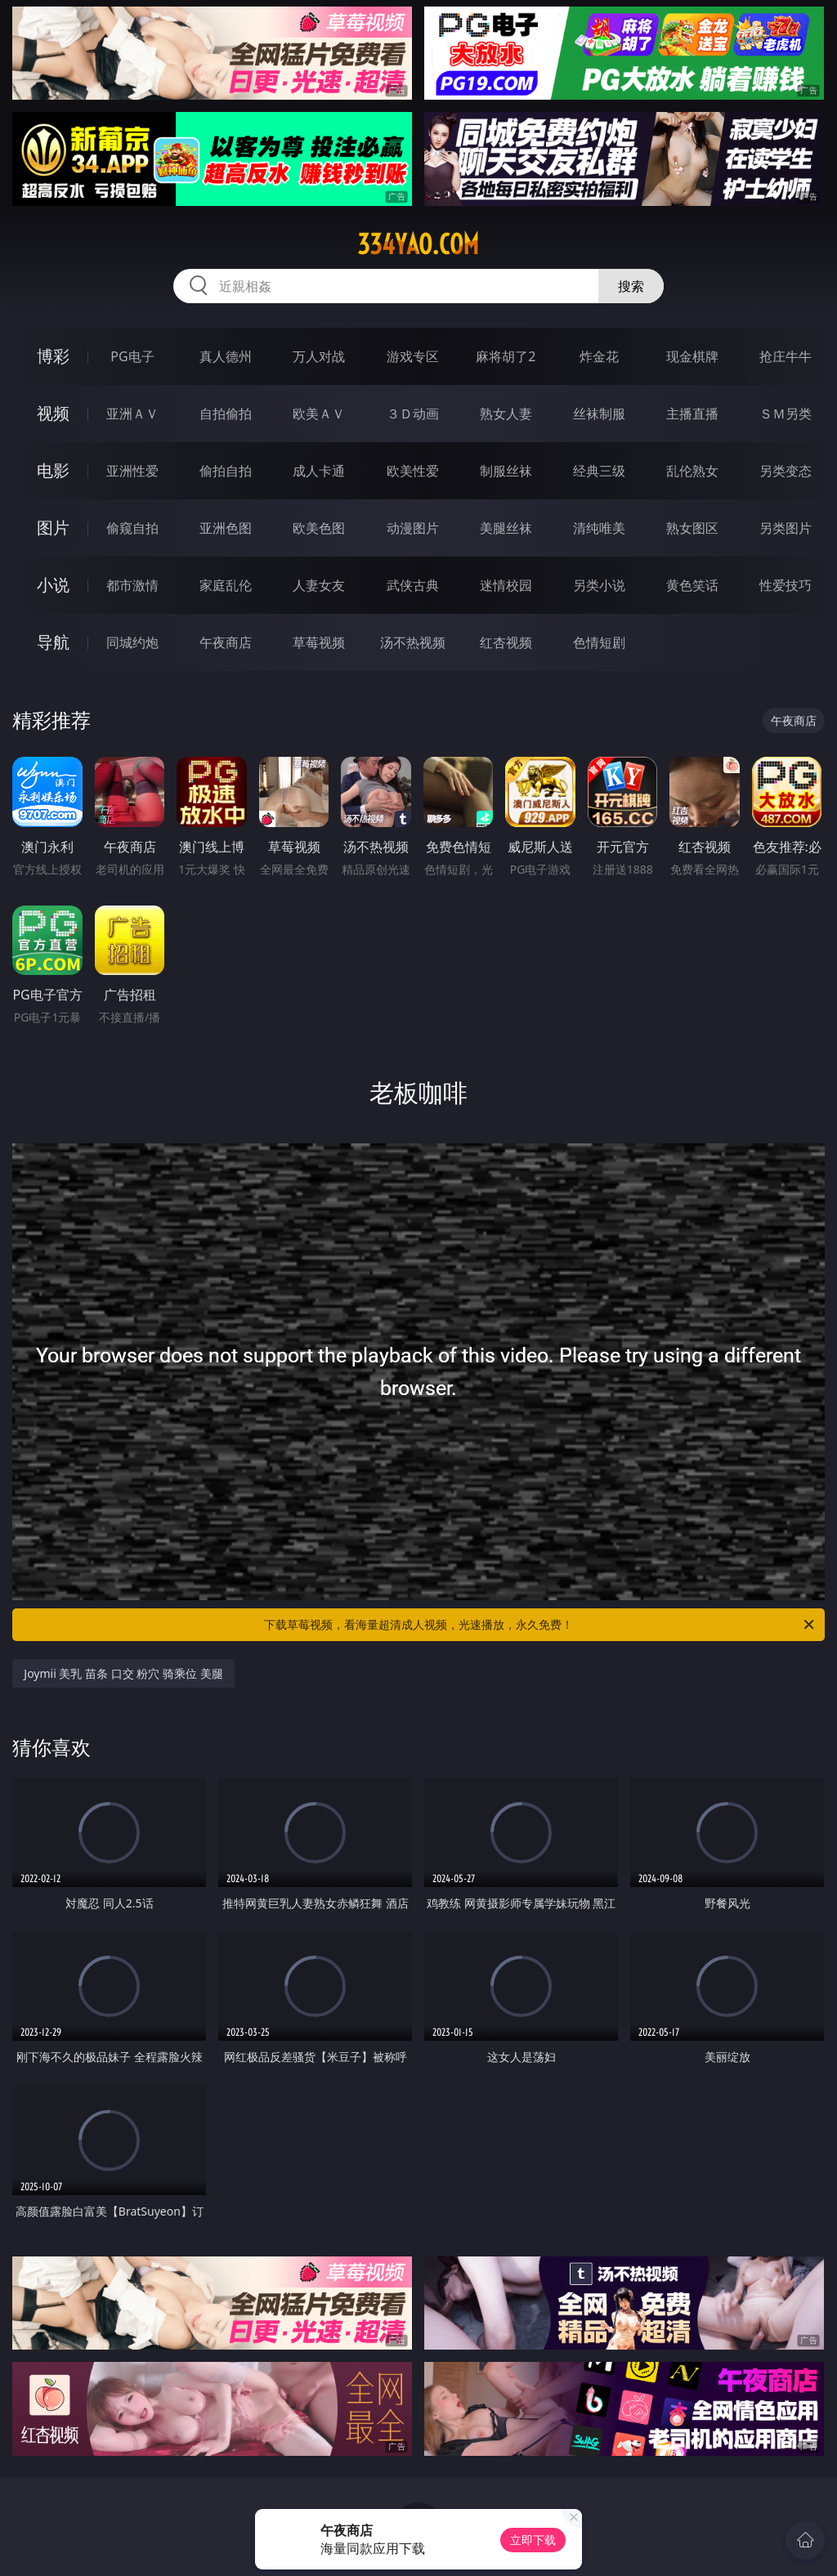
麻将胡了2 (505, 356)
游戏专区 (413, 356)
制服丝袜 (506, 471)
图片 (53, 528)
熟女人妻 (506, 414)
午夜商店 (225, 642)
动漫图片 (413, 528)
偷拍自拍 (225, 471)
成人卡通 (319, 471)
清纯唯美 (599, 528)
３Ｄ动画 (413, 414)
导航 (53, 642)
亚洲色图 (225, 528)
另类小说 (599, 585)
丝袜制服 (599, 414)
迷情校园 (506, 585)
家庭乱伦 (225, 585)
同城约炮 (132, 642)
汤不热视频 (412, 642)
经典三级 (599, 471)
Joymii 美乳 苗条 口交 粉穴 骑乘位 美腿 (123, 1673)
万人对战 (319, 356)
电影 (53, 470)
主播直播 (692, 414)
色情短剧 (599, 642)
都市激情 (132, 585)
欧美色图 (319, 528)
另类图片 (785, 528)
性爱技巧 (785, 585)
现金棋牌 (692, 356)
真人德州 (225, 356)
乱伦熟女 (692, 471)
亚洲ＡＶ (132, 414)
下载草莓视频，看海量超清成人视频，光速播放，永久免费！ (540, 1625)
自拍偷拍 (225, 414)
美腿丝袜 (506, 528)
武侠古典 (413, 585)
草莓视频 (319, 642)
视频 (53, 413)
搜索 (631, 286)
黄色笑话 (692, 585)
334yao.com (418, 244)
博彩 (53, 356)
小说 (53, 585)
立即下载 (533, 2539)
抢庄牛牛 (785, 356)
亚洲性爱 (132, 471)
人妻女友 (319, 585)
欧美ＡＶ (319, 414)
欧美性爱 (413, 471)
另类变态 (785, 471)
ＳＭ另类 (785, 414)
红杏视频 (506, 642)
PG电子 (132, 356)
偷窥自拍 (132, 528)
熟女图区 (692, 528)
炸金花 (599, 356)
